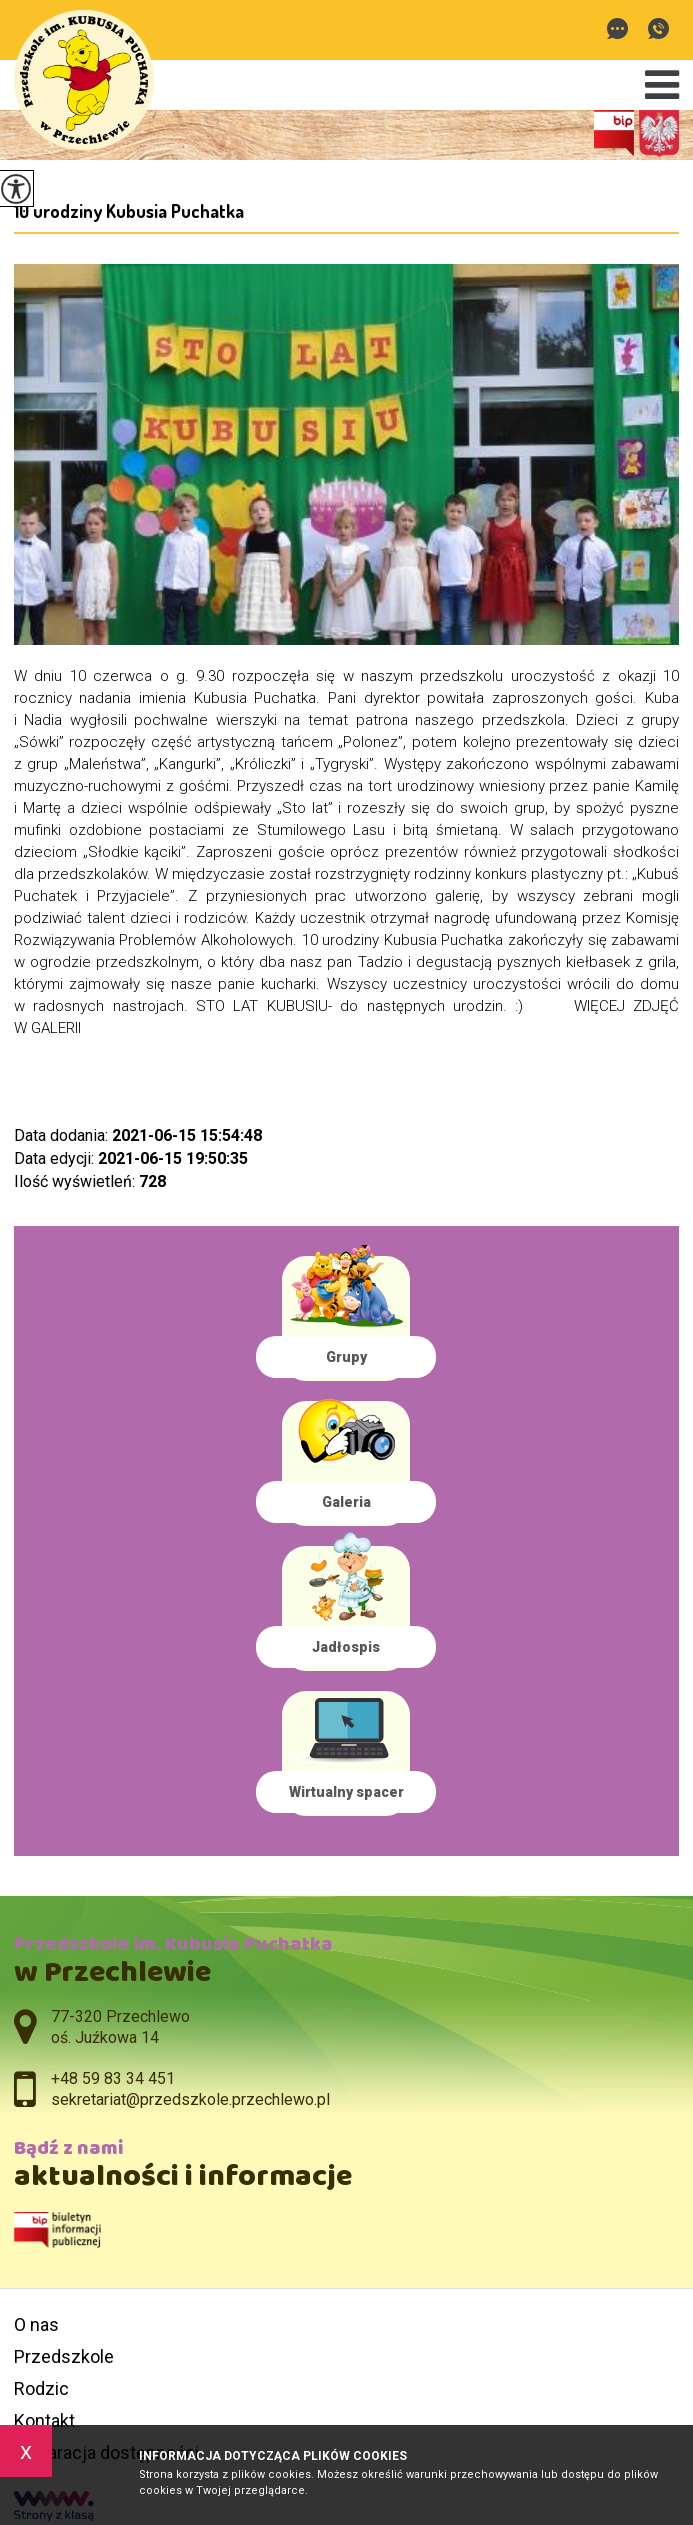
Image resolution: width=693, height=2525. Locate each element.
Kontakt (44, 2420)
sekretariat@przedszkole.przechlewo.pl (617, 28)
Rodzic (41, 2388)
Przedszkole (64, 2356)
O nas (36, 2324)
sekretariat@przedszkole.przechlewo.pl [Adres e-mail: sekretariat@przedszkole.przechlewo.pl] (190, 2099)
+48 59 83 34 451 (658, 28)
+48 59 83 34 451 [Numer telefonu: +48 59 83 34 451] (113, 2078)
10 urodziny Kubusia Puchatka (129, 211)
